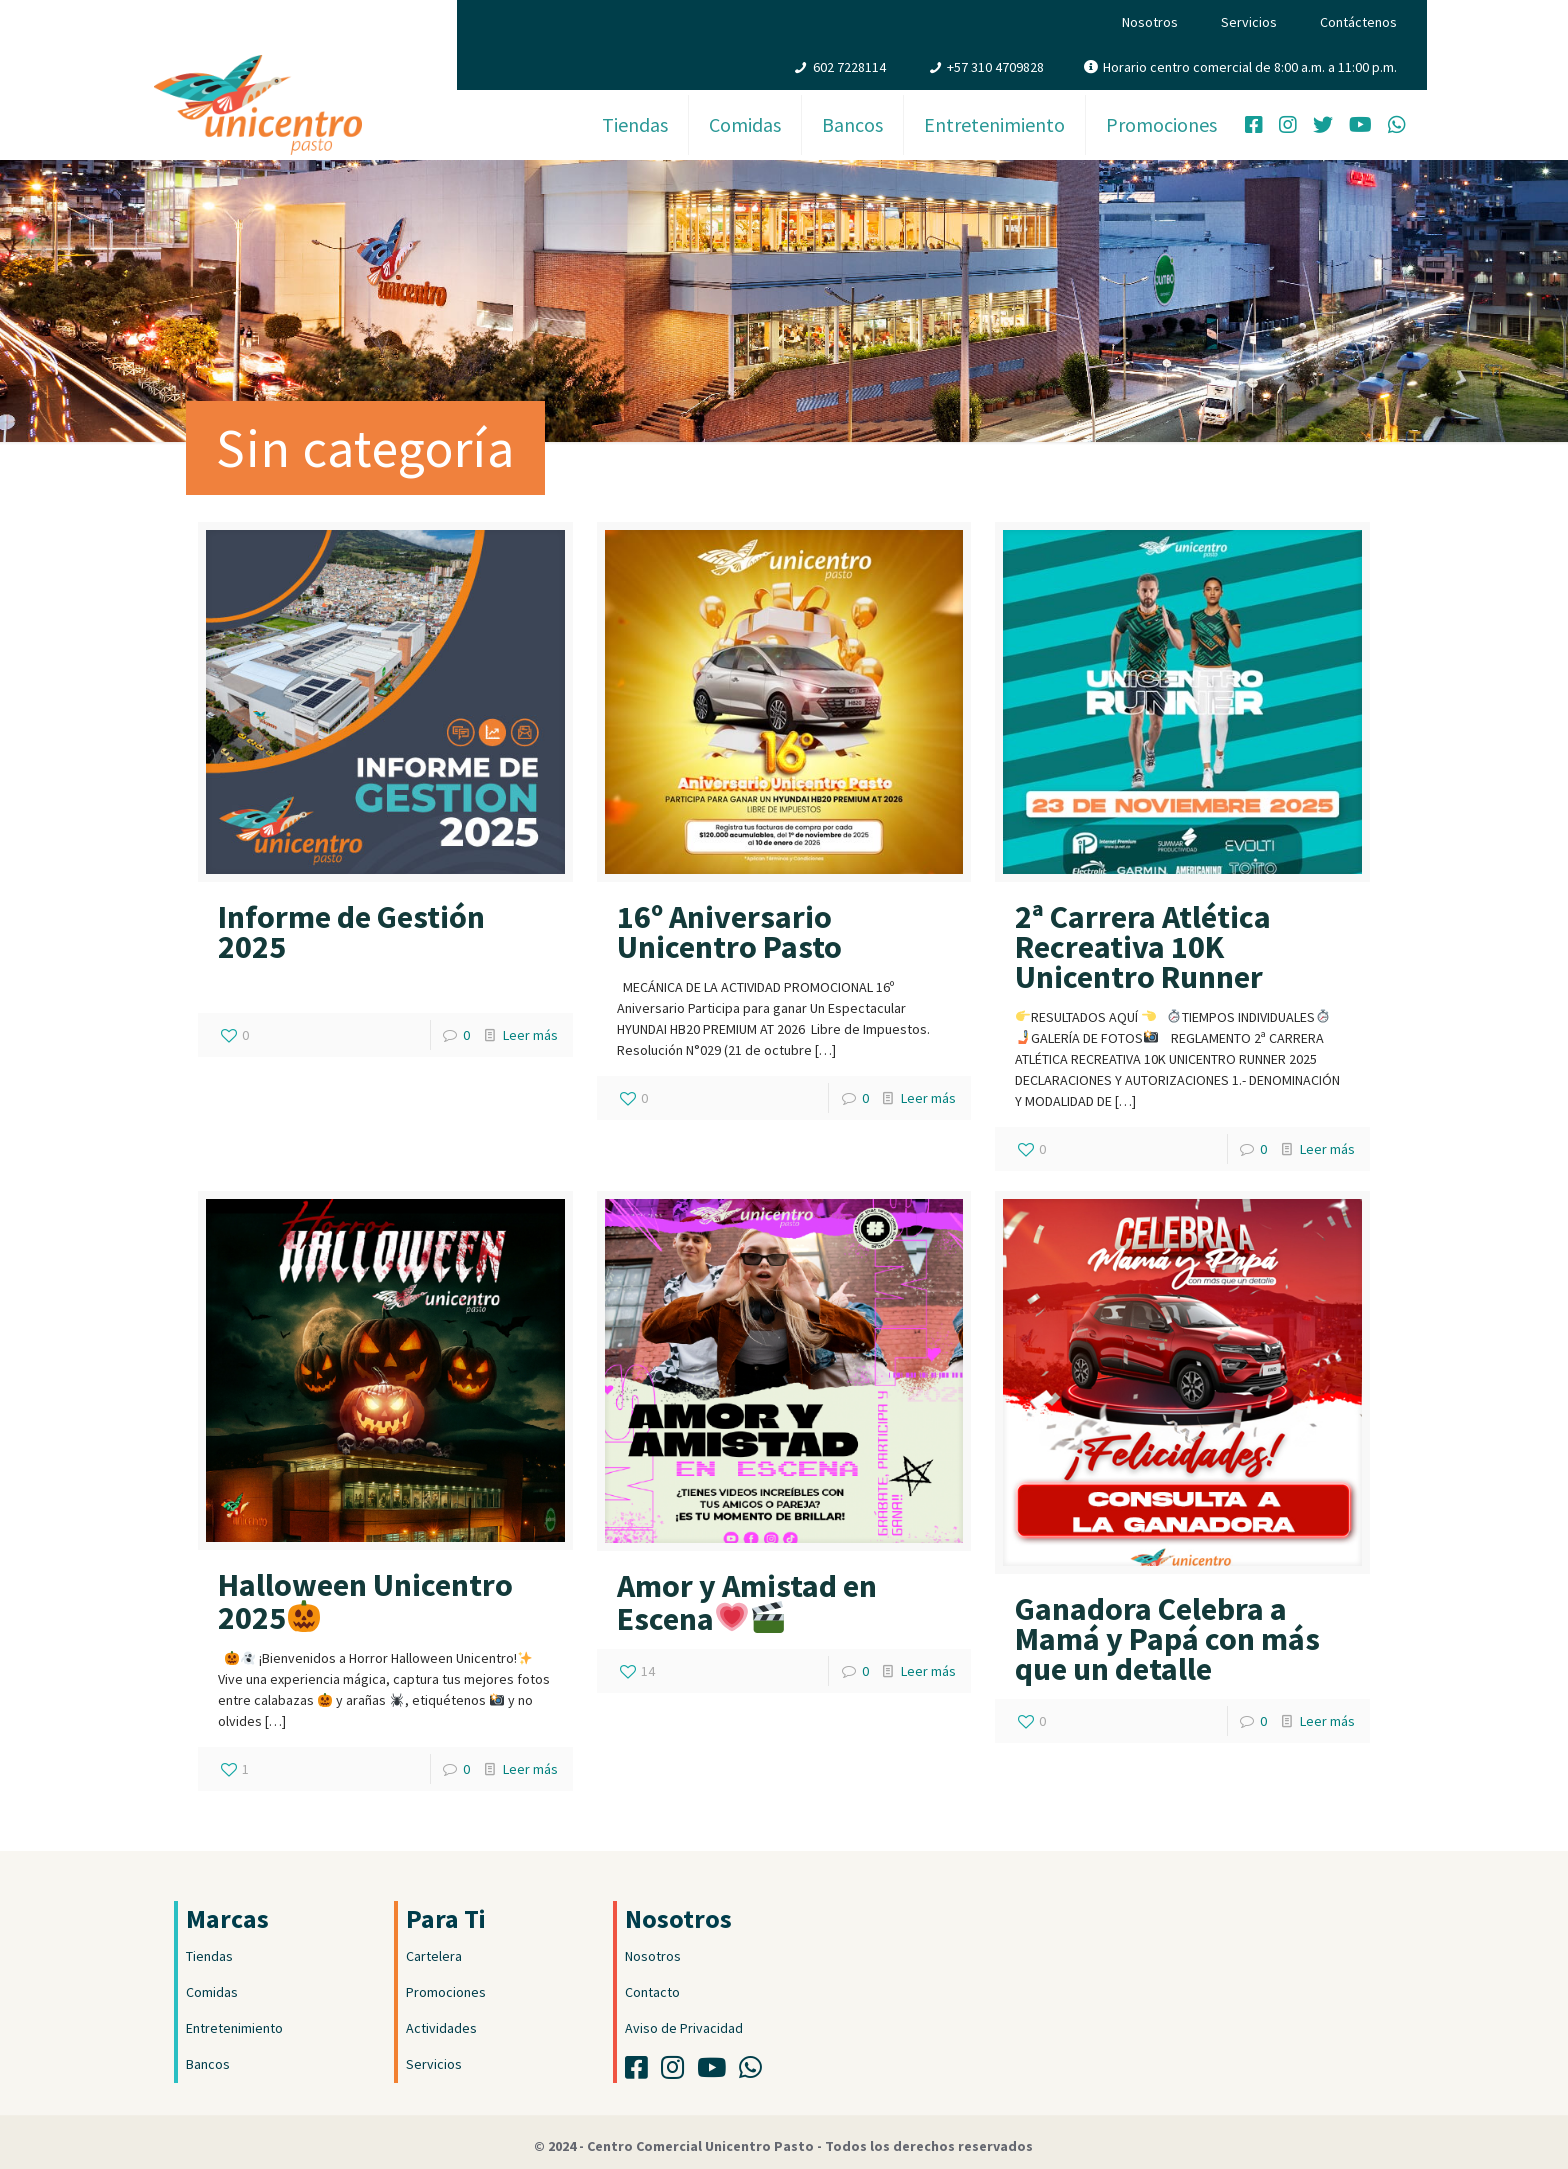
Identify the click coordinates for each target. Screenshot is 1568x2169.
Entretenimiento (234, 2028)
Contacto (652, 1992)
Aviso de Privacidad (684, 2028)
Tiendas (209, 1956)
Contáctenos (1358, 22)
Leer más (530, 1035)
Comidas (212, 1992)
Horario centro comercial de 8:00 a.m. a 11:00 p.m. (1250, 67)
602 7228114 (849, 67)
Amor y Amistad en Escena (747, 1602)
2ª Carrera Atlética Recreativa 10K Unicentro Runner (1143, 947)
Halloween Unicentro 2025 (365, 1601)
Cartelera (434, 1956)
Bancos (208, 2064)
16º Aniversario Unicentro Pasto (729, 932)
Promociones (446, 1992)
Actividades (441, 2028)
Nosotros (1150, 22)
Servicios (1249, 22)
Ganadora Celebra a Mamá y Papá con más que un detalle (1167, 1639)
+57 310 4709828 (995, 67)
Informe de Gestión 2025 (351, 932)
